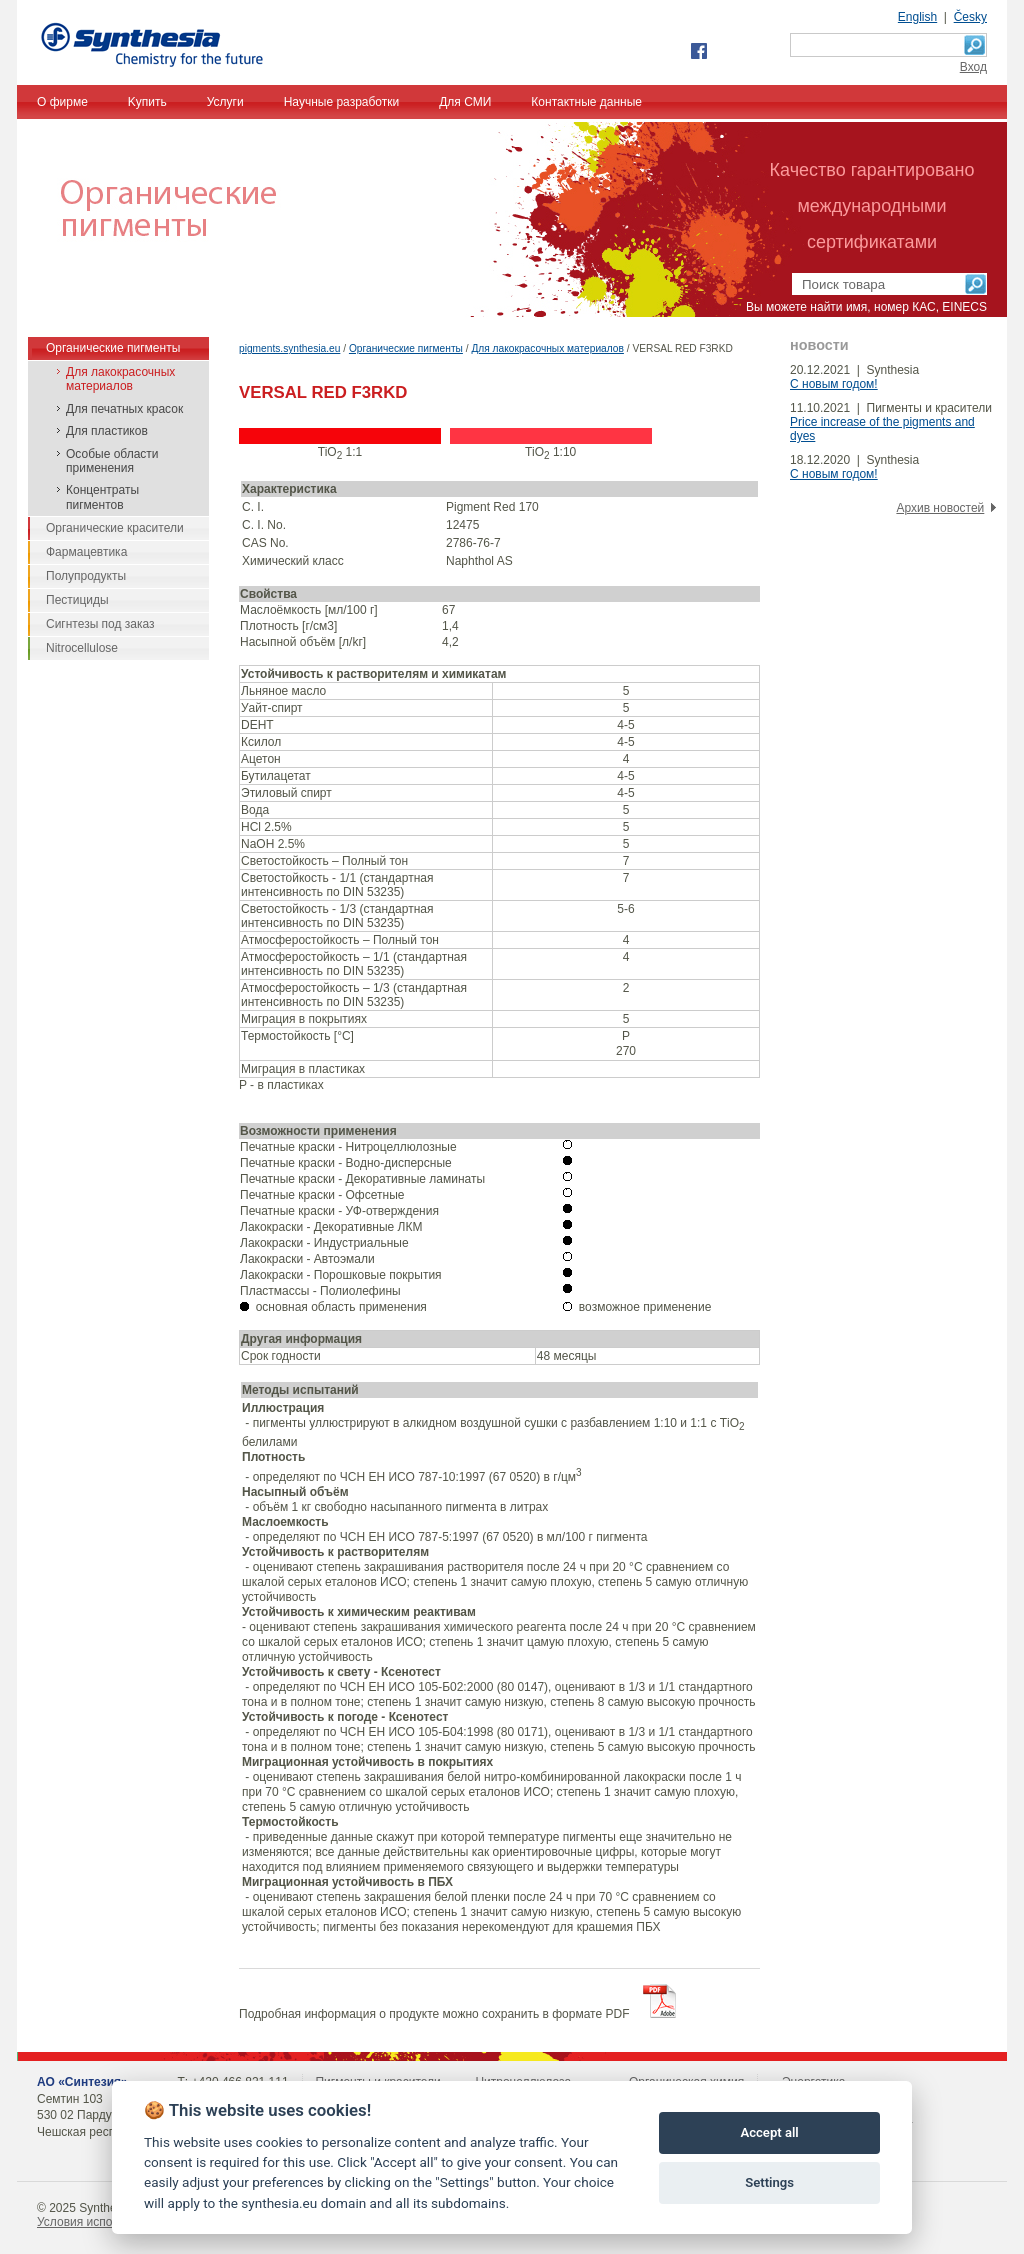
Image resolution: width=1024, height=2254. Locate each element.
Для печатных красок (124, 409)
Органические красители (115, 528)
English (917, 17)
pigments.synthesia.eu (289, 348)
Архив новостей (940, 508)
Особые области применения (112, 461)
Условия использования (103, 2222)
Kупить (147, 102)
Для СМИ (465, 102)
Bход (973, 67)
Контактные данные (586, 102)
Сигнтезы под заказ (100, 624)
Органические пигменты (406, 348)
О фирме (62, 102)
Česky (970, 17)
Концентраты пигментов (102, 497)
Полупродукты (86, 576)
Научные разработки (342, 102)
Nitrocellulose (82, 648)
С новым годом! (834, 384)
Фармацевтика (86, 552)
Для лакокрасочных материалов (547, 348)
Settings (769, 2182)
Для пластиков (107, 431)
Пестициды (77, 600)
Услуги (225, 102)
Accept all (769, 2132)
